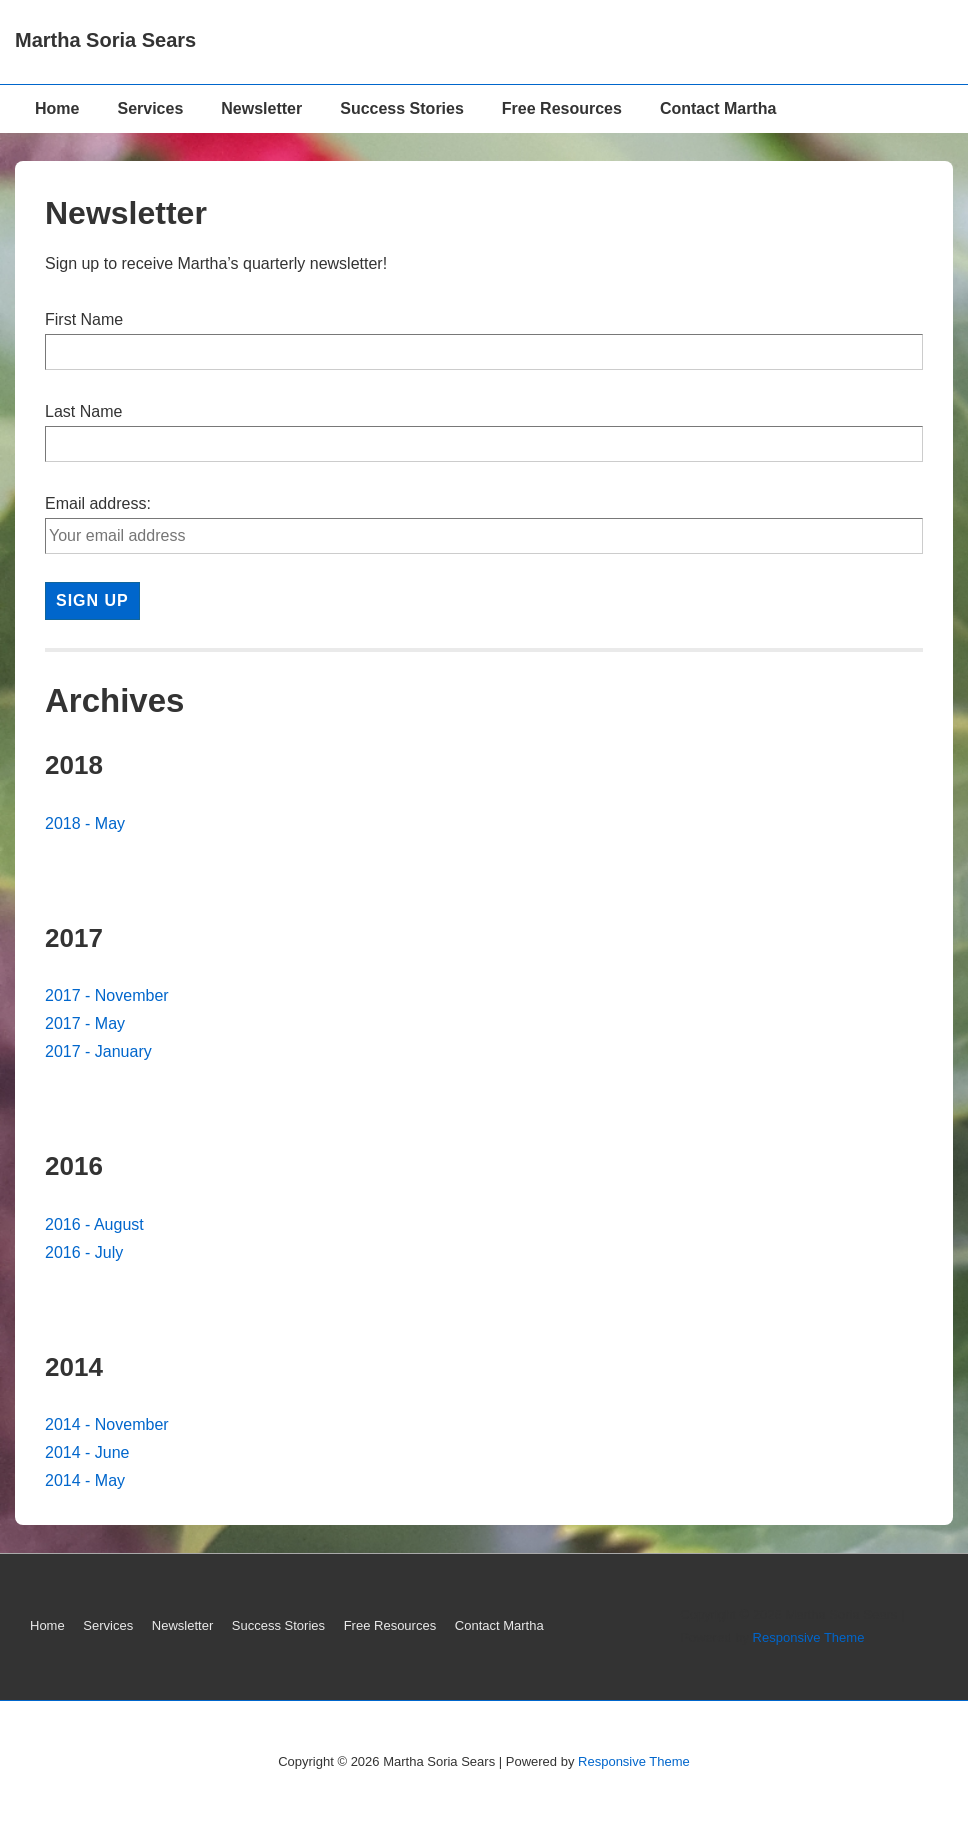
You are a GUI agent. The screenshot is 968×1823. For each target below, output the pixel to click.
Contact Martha (718, 108)
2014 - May (85, 1480)
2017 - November (107, 995)
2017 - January (98, 1051)
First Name (84, 319)
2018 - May (85, 823)
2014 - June (87, 1452)
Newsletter (261, 108)
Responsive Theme (809, 1637)
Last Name (83, 411)
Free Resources (562, 108)
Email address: (98, 503)
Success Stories (402, 108)
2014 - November (107, 1424)
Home (57, 108)
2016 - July (84, 1252)
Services (150, 108)
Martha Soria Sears (105, 40)
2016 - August (94, 1224)
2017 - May (85, 1023)
